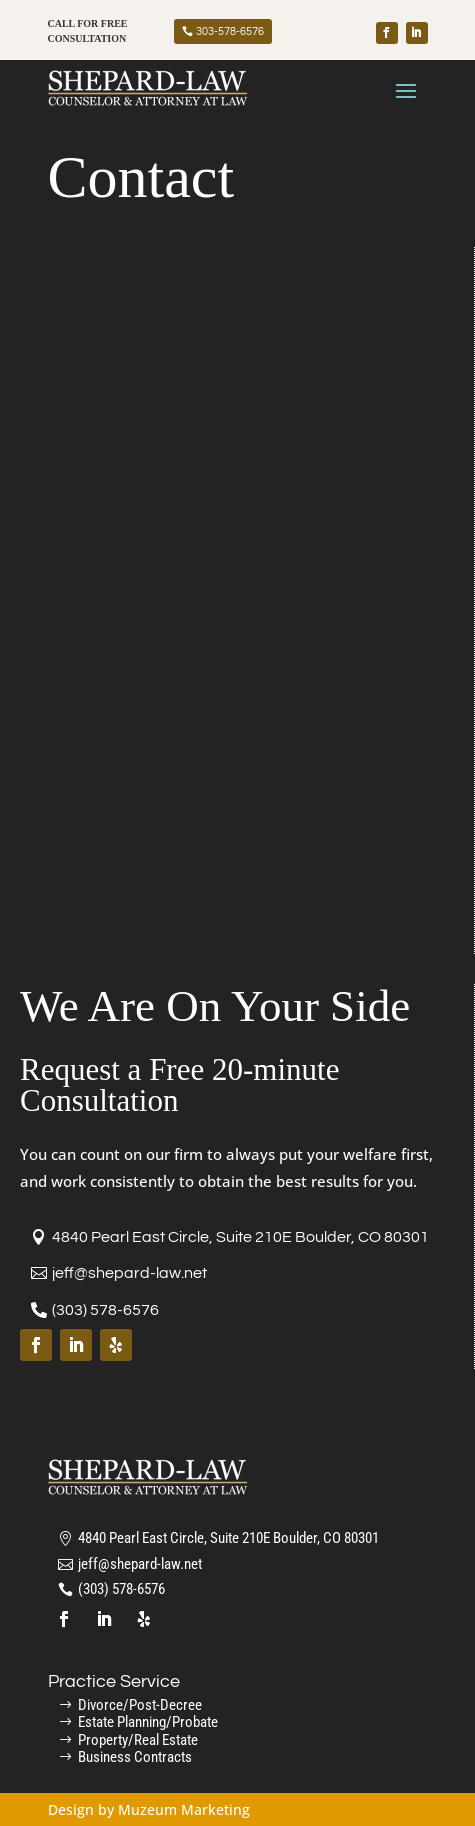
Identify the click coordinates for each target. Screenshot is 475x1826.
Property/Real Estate (138, 1740)
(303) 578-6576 (105, 1310)
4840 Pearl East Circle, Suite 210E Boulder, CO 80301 (240, 1237)
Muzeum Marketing (184, 1809)
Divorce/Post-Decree (140, 1705)
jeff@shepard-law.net (129, 1273)
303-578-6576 (230, 31)
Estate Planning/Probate (148, 1722)
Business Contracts (135, 1757)
